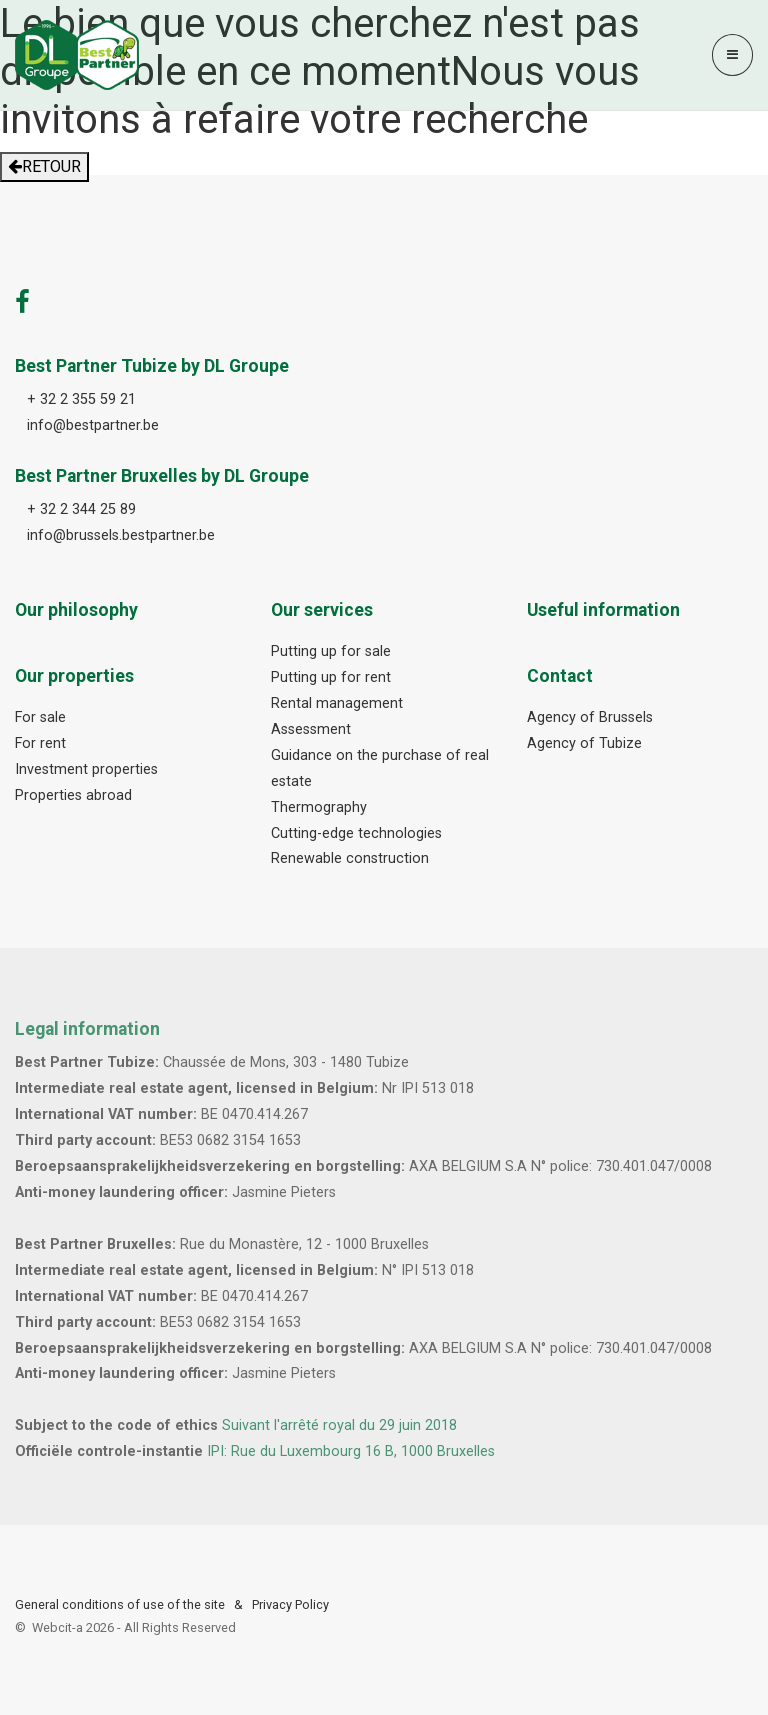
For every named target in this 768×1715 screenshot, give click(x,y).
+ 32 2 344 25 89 (81, 509)
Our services (322, 610)
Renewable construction (350, 858)
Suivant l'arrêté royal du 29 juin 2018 (339, 1425)
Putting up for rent (331, 677)
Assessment (311, 729)
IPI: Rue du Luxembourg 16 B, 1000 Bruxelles (351, 1451)
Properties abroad (73, 795)
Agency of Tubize (584, 743)
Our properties (74, 676)
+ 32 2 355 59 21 (81, 399)
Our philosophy (76, 610)
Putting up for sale (331, 651)
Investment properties (86, 769)
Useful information (603, 610)
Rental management (337, 703)
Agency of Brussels (590, 717)
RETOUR (44, 166)
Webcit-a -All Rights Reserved (134, 1627)
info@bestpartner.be (93, 425)
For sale (40, 717)
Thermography (319, 807)
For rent (40, 743)
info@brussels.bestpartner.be (121, 535)
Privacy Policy (290, 1604)
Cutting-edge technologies (356, 833)
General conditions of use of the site (120, 1604)
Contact (560, 676)
